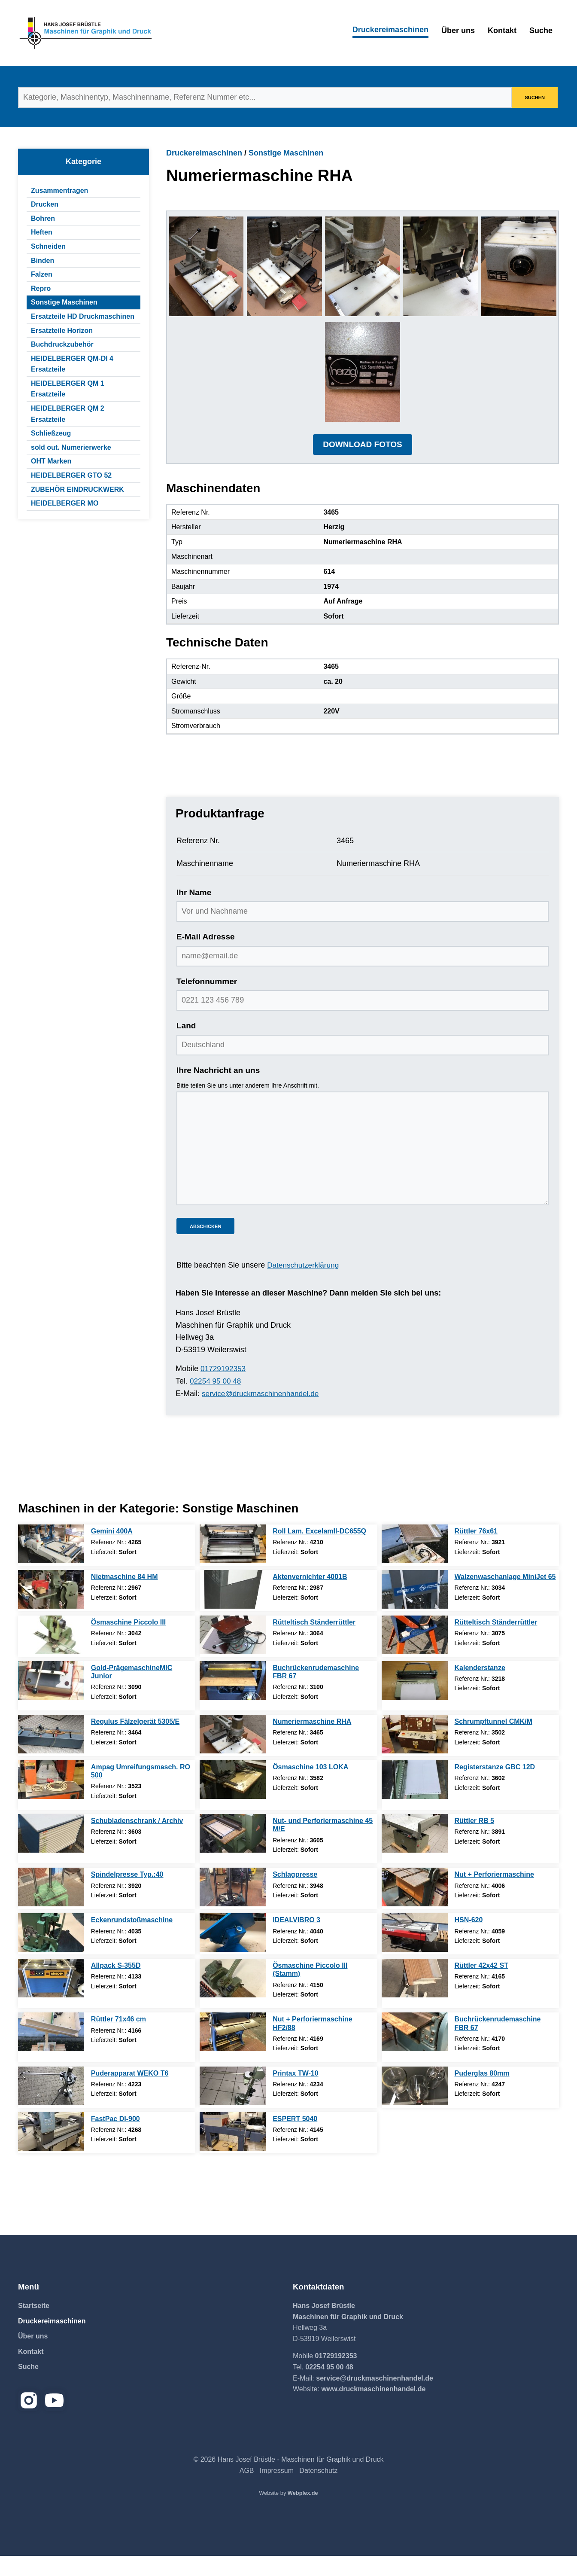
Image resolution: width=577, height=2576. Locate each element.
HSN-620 (469, 1940)
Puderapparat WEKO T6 (129, 2093)
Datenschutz (318, 2490)
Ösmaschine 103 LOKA (310, 1787)
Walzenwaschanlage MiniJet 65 (505, 1596)
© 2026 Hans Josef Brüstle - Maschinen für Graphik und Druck (288, 2479)
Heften (41, 232)
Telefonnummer (206, 1001)
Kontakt (502, 30)
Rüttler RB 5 (474, 1840)
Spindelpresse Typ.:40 (127, 1895)
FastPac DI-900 (115, 2139)
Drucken (44, 204)
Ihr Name (193, 912)
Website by (288, 2513)
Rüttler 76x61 (476, 1551)
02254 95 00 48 (216, 1401)
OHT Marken (51, 461)
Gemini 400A (112, 1551)
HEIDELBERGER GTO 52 (71, 475)
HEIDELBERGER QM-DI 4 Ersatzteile (72, 364)
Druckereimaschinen (390, 29)
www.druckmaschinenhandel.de (373, 2409)
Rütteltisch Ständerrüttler (314, 1642)
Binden (42, 260)
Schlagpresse (295, 1895)
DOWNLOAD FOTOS (362, 464)
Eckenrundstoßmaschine (132, 1940)
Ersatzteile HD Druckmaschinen (82, 316)
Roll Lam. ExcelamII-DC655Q (319, 1551)
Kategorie (83, 161)
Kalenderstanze (480, 1688)
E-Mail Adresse (205, 957)
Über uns (458, 30)
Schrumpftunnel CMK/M (493, 1741)
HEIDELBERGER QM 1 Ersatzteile (67, 389)
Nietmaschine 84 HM (124, 1596)
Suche (541, 30)
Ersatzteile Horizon (62, 330)
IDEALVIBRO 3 (296, 1940)
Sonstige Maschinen (64, 302)
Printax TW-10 (295, 2093)
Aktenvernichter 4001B (310, 1596)
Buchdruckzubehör (62, 344)
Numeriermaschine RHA (312, 1741)
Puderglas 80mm (482, 2093)
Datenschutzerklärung (304, 1285)
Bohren (43, 218)
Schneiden (48, 246)
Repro (41, 288)
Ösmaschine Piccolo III (128, 1642)
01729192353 (224, 1388)
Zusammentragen (59, 190)
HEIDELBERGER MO (64, 503)
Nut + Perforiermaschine (494, 1895)
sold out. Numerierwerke (71, 447)
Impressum (277, 2490)
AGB (247, 2490)
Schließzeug (51, 433)
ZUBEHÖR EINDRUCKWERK (77, 489)
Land (186, 1045)
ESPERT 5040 (295, 2139)
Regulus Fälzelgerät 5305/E (135, 1741)
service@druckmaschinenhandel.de (263, 1413)
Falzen (41, 274)
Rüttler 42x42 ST (481, 1985)
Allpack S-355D (116, 1985)
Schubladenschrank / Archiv (137, 1840)
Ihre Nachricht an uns (218, 1090)
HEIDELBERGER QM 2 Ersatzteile (67, 414)
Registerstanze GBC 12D (495, 1787)
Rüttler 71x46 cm (118, 2039)
